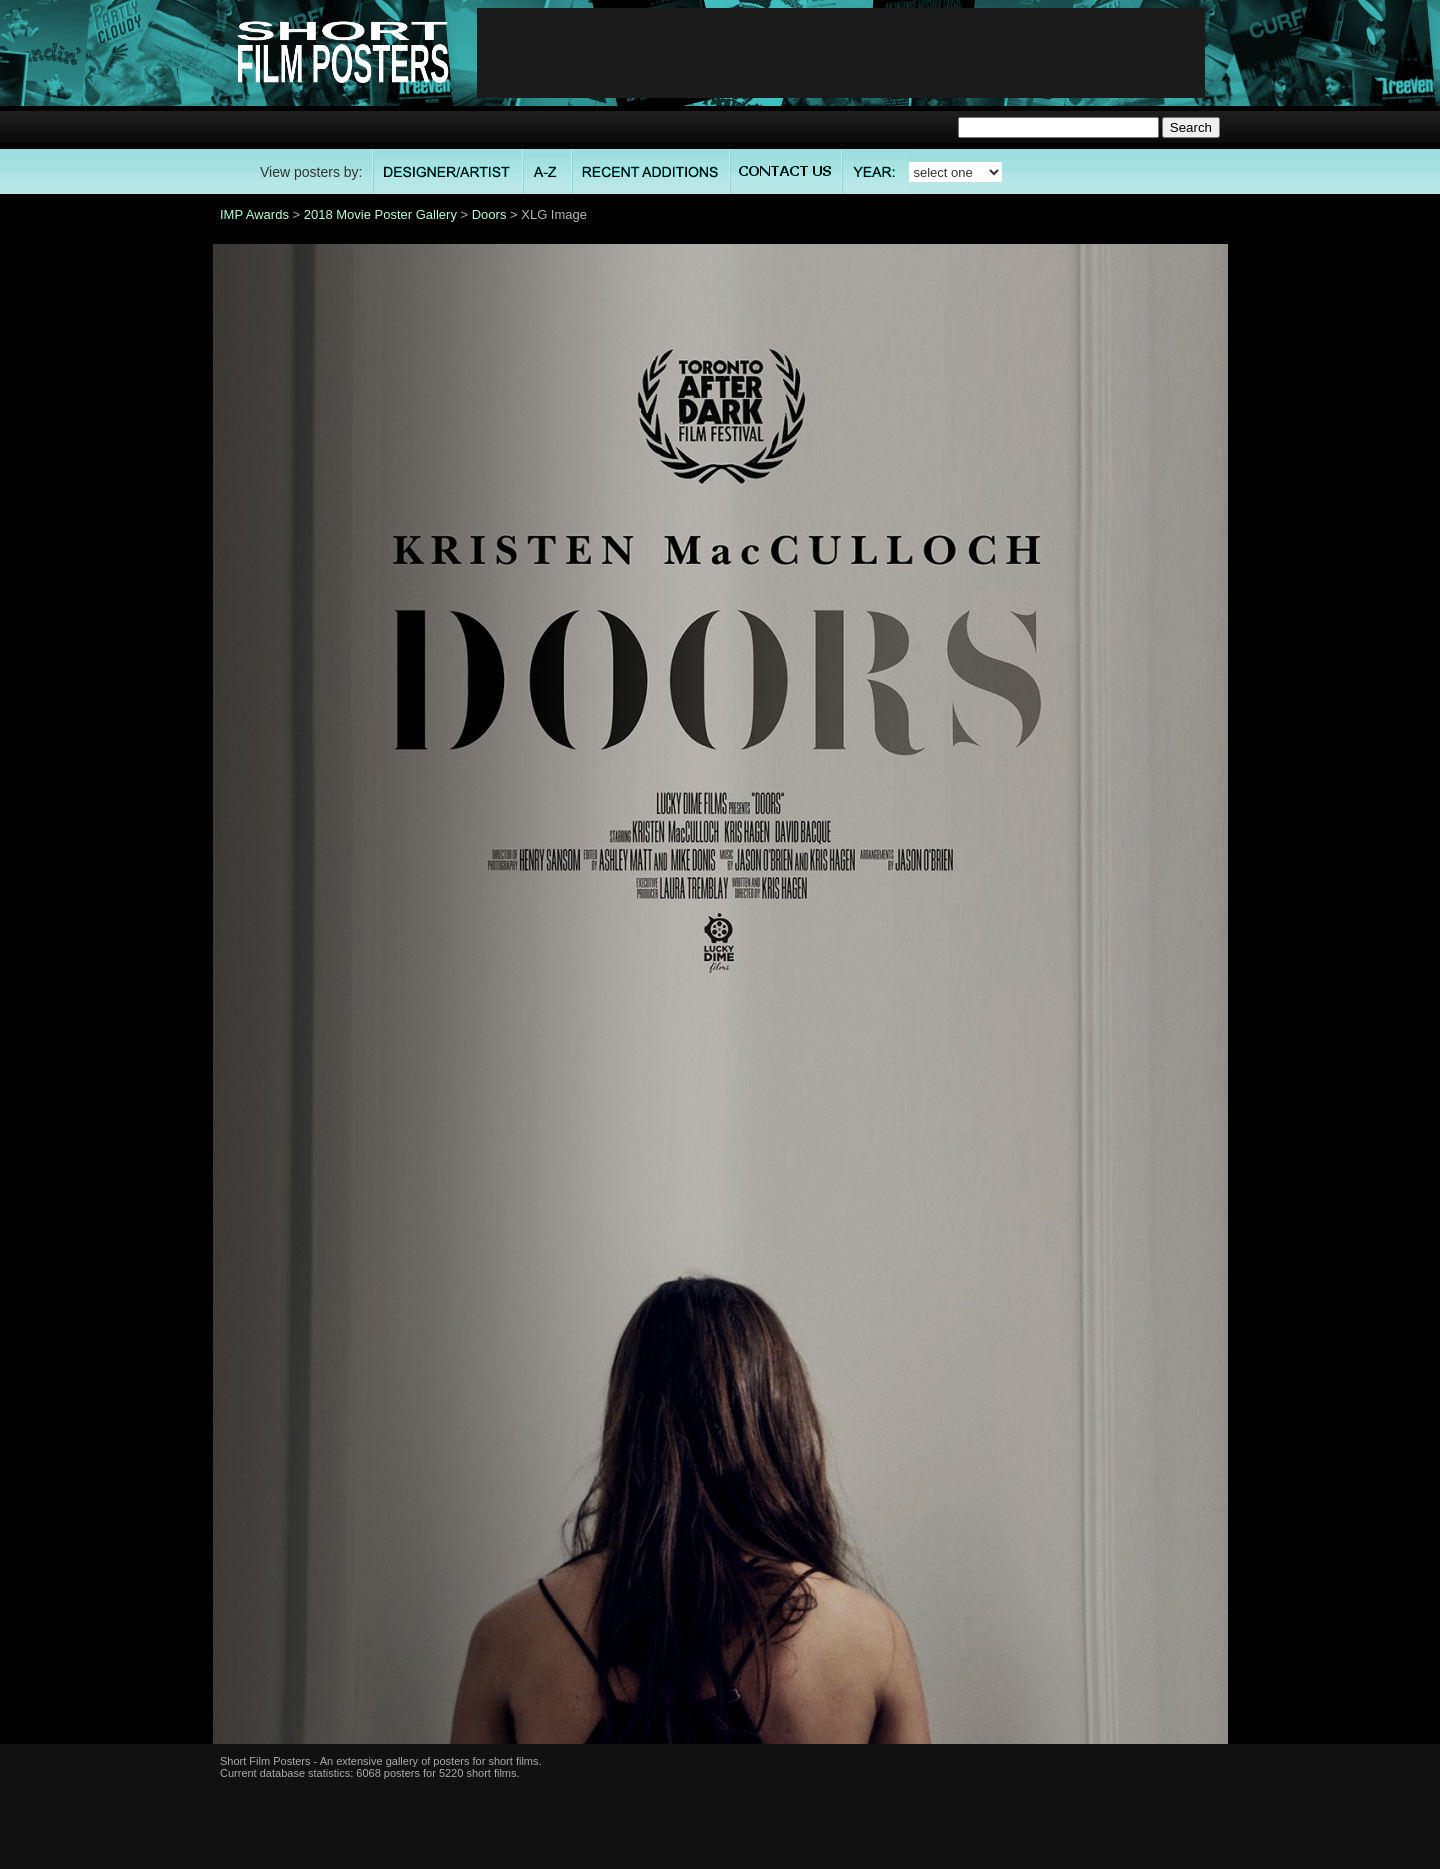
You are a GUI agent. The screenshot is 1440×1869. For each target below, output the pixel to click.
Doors (489, 214)
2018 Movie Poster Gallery (380, 214)
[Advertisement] (841, 53)
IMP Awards (254, 214)
